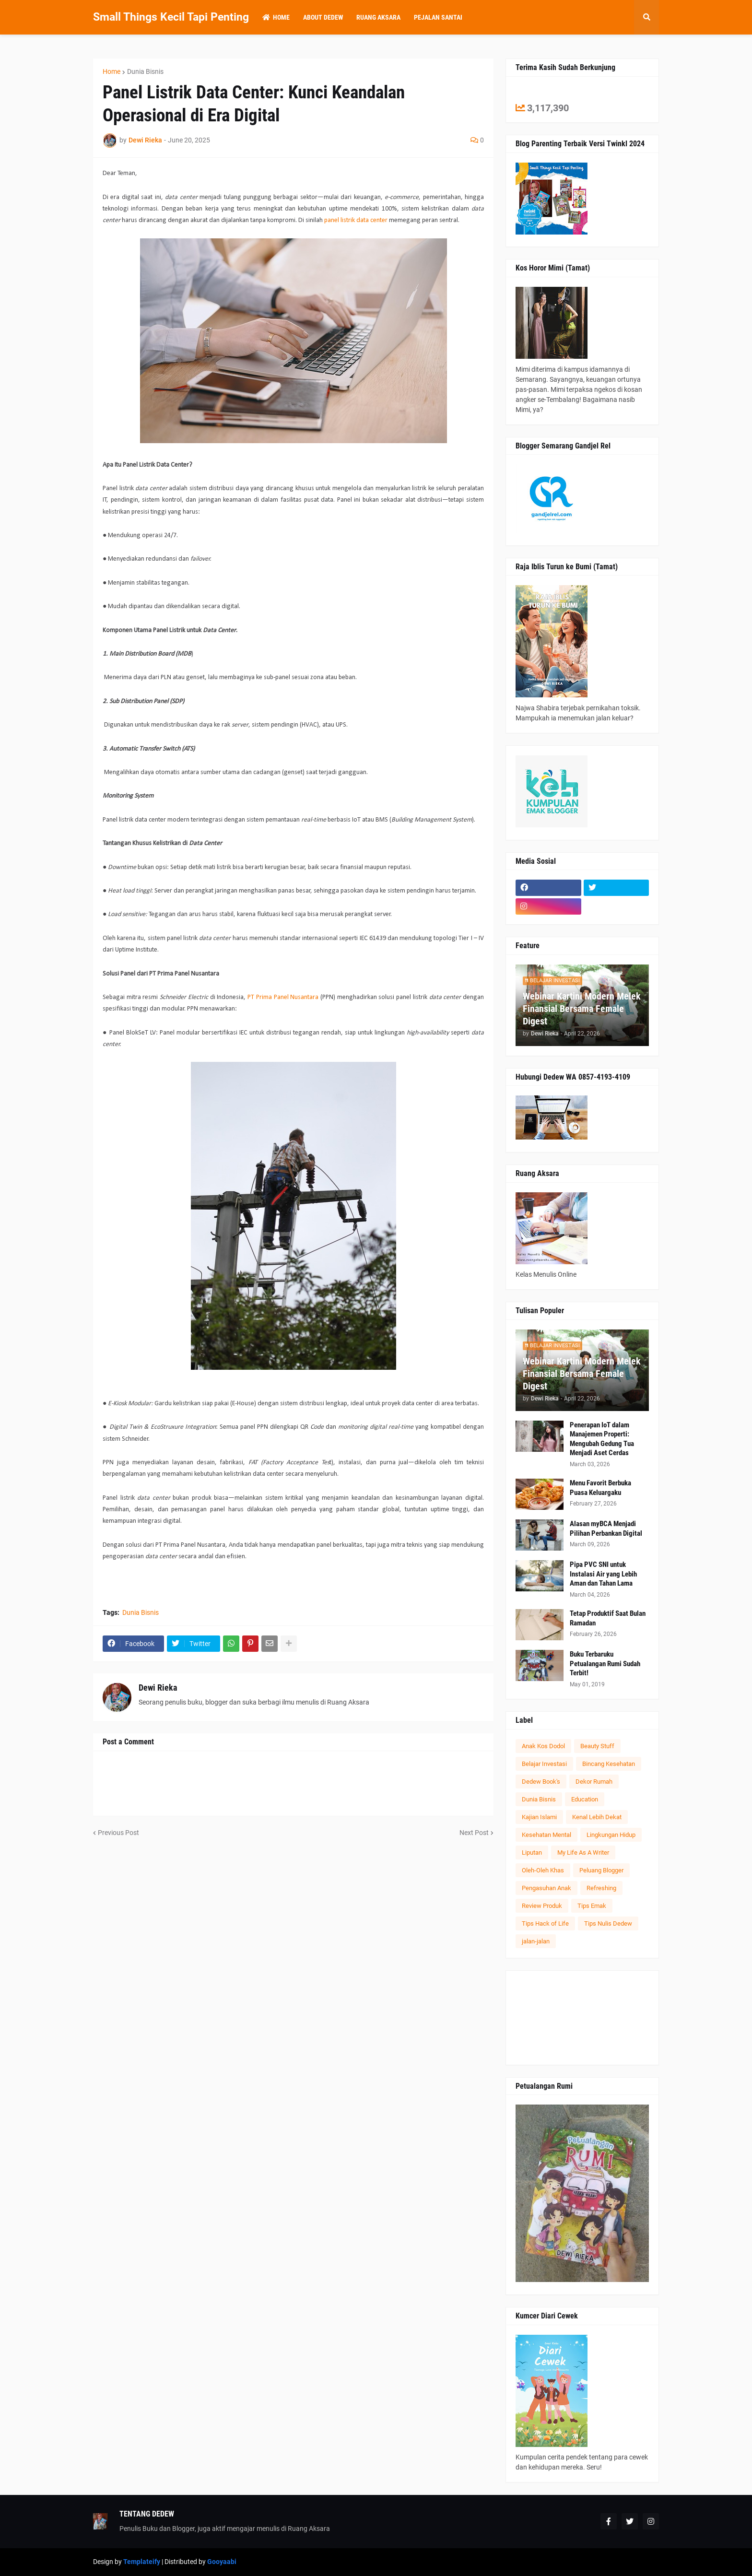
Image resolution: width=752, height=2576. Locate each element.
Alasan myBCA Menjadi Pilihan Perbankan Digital (606, 1528)
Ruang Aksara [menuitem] (378, 17)
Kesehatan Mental (546, 1834)
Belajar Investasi (544, 1763)
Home (111, 71)
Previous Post (118, 1832)
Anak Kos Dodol (543, 1746)
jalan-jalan (536, 1941)
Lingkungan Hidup (611, 1834)
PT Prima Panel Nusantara (282, 997)
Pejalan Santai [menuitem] (438, 17)
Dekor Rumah (594, 1781)
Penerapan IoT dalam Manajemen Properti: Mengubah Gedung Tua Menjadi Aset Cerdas (602, 1439)
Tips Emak (591, 1905)
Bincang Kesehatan (608, 1763)
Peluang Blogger (601, 1870)
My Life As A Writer (583, 1852)
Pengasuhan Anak (546, 1888)
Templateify (141, 2561)
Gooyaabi (221, 2561)
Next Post (474, 1832)
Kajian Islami (539, 1817)
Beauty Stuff (597, 1746)
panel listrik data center (356, 220)
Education (584, 1799)
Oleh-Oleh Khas (543, 1870)
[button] (646, 17)
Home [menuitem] (276, 17)
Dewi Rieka (158, 1687)
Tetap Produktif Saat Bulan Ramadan (608, 1618)
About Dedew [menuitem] (323, 17)
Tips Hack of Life (545, 1923)
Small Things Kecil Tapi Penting (171, 17)
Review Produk (542, 1905)
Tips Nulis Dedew (608, 1923)
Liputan (532, 1852)
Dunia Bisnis (145, 71)
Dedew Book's (541, 1781)
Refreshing (601, 1888)
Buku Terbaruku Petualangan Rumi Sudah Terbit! (605, 1663)
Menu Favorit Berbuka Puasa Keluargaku (600, 1488)
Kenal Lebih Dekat (597, 1817)
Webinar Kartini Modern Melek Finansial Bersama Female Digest (582, 1008)
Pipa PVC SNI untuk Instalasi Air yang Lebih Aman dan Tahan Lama (603, 1574)
